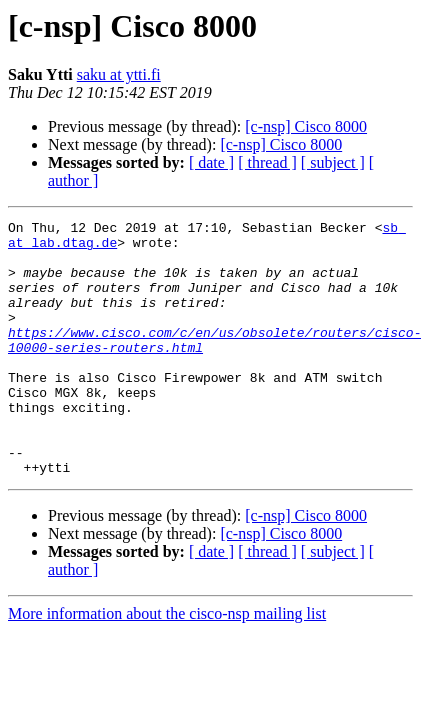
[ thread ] (267, 162)
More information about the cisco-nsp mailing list (167, 664)
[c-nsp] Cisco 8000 (306, 126)
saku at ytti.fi (119, 74)
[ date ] (211, 162)
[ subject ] (333, 162)
